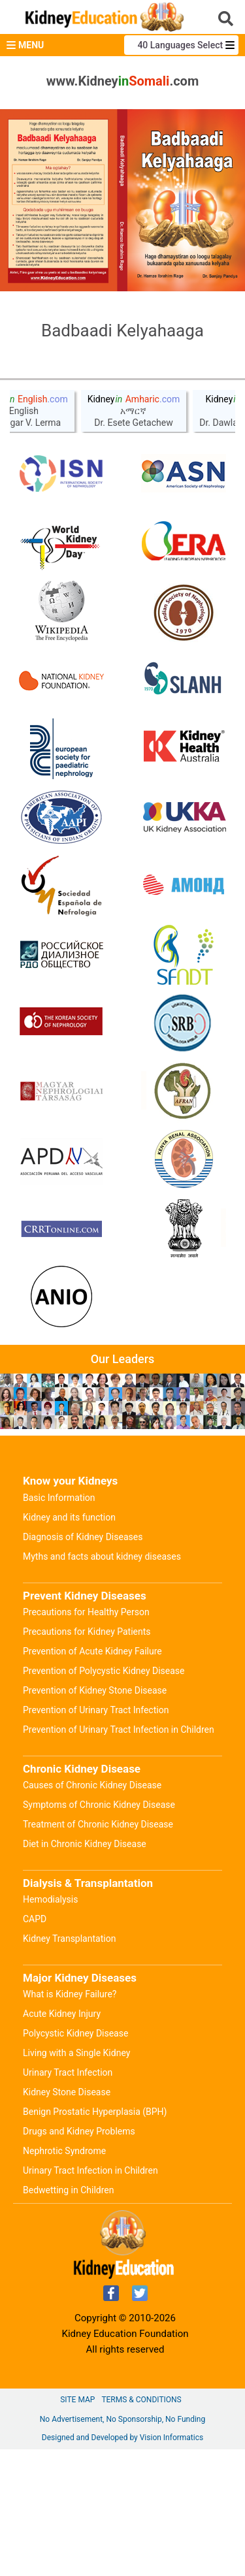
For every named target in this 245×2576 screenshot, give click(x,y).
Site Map (77, 2526)
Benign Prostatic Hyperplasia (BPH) (95, 2238)
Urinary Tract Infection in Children (90, 2297)
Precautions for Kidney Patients (87, 1758)
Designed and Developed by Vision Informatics (122, 2564)
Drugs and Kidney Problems (79, 2258)
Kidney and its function (69, 1644)
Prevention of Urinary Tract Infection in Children (118, 1856)
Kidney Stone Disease (66, 2219)
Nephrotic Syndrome (64, 2277)
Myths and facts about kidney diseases (102, 1683)
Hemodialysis (50, 2026)
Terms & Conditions (141, 2526)
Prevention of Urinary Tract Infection (96, 1836)
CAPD (34, 2045)
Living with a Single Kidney (76, 2179)
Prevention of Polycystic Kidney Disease (104, 1797)
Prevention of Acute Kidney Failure (92, 1778)
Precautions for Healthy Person (86, 1738)
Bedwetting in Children (68, 2316)
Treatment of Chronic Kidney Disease (98, 1951)
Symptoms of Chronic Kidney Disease (99, 1931)
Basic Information (59, 1624)
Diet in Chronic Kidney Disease (84, 1970)
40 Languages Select (181, 45)
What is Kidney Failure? (69, 2121)
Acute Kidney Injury (62, 2140)
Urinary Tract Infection (67, 2199)
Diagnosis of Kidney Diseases (82, 1663)
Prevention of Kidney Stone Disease (95, 1817)
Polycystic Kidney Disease (75, 2160)
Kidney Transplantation (69, 2065)
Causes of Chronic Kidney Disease (92, 1912)
